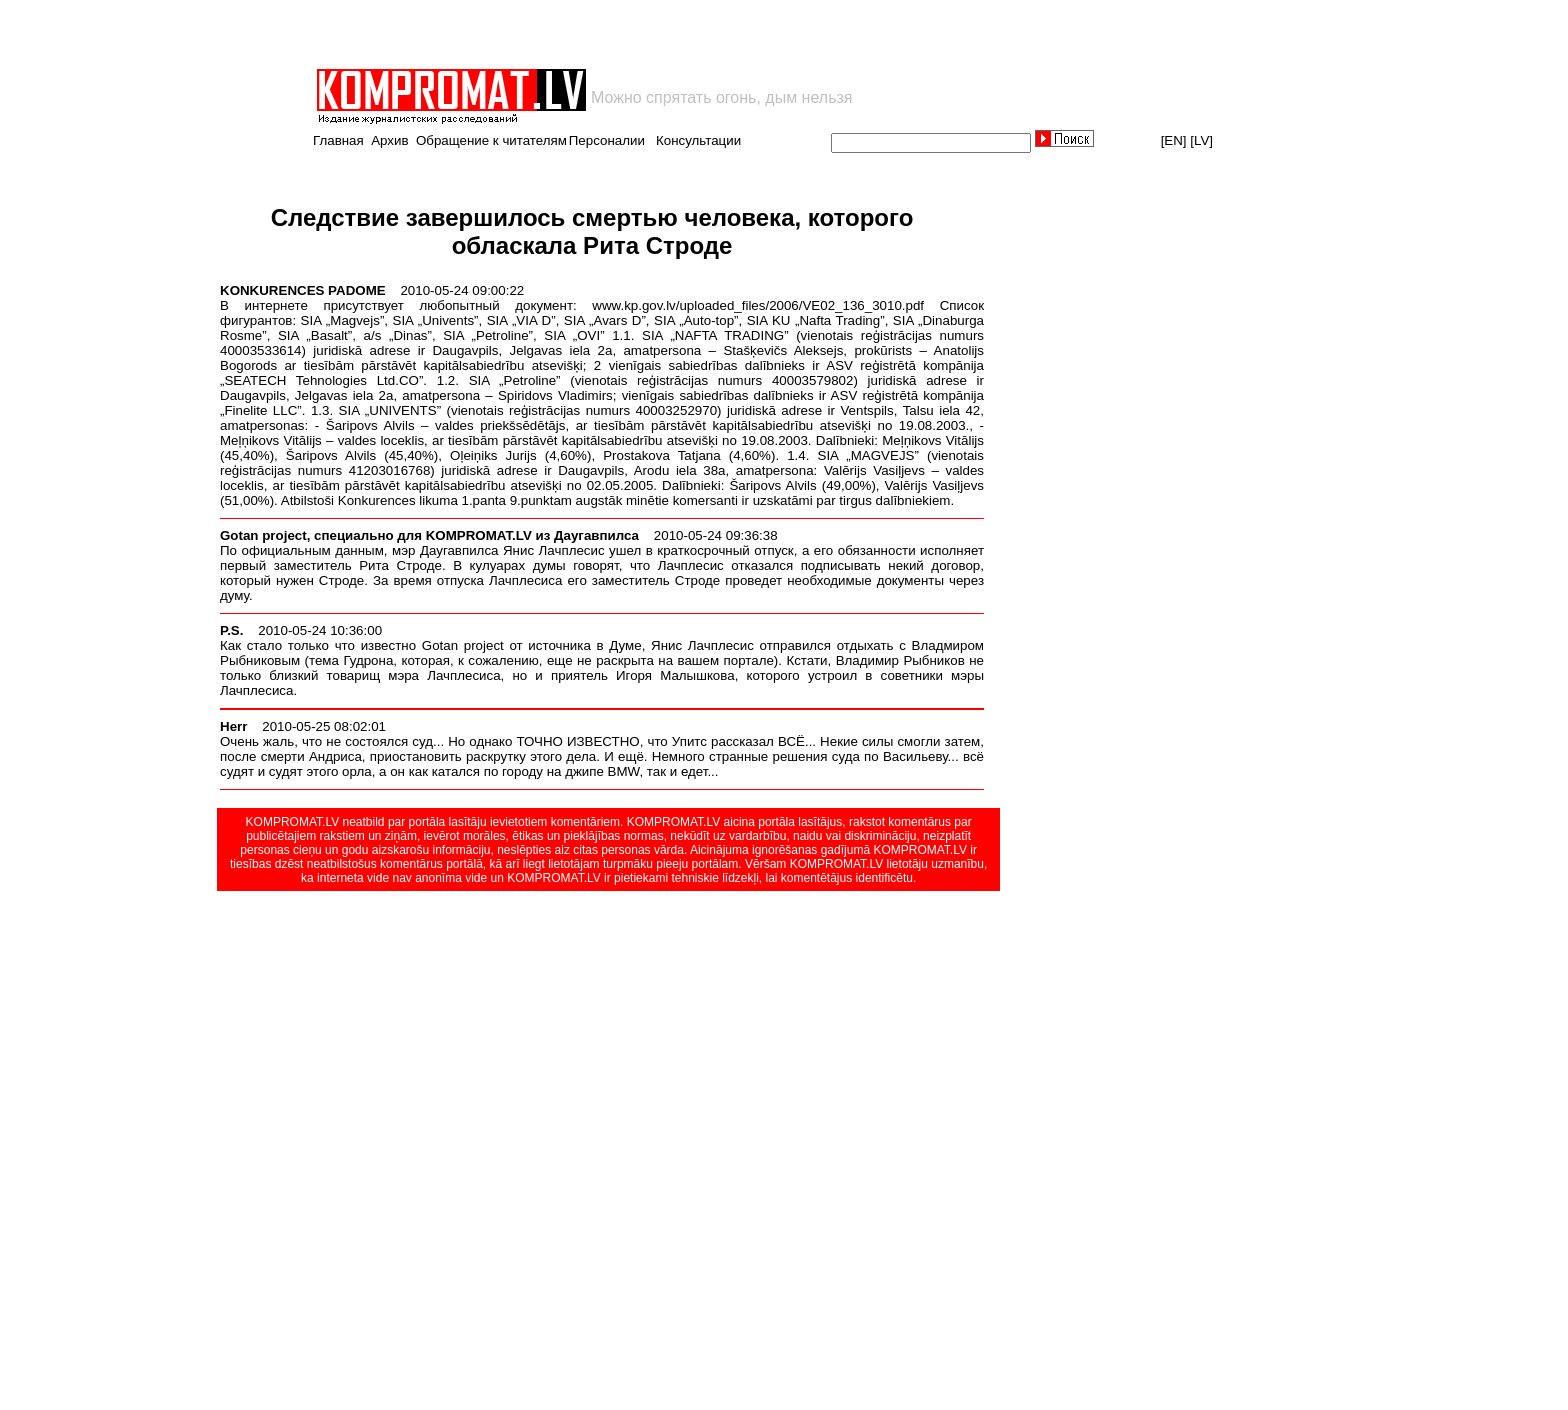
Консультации (698, 140)
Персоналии (607, 140)
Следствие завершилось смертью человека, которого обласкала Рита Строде (592, 231)
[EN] (1174, 140)
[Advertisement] (548, 34)
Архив (389, 140)
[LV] (1201, 140)
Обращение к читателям (491, 140)
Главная (338, 140)
